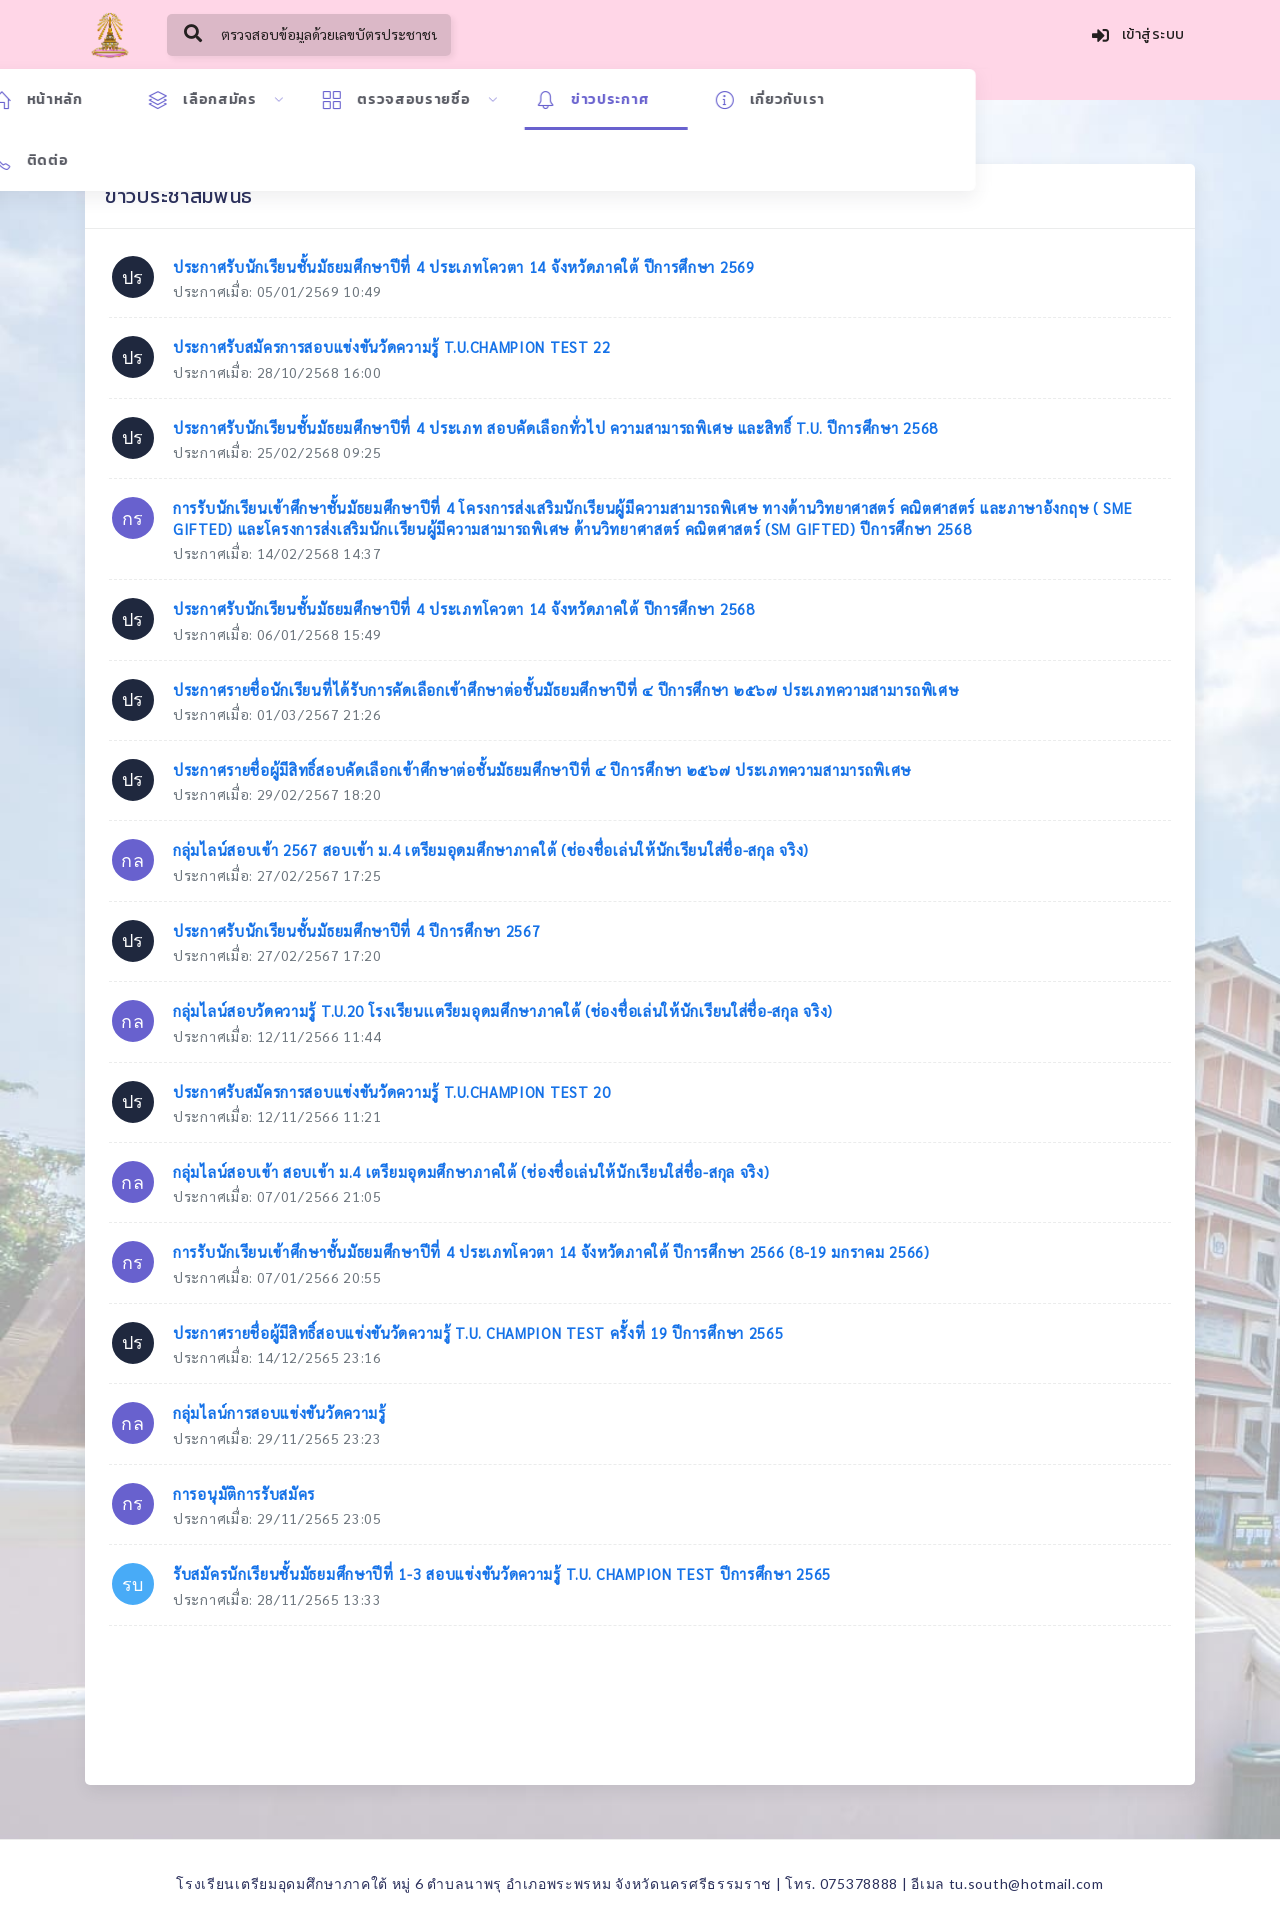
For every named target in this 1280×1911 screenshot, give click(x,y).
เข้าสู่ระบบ (1138, 36)
